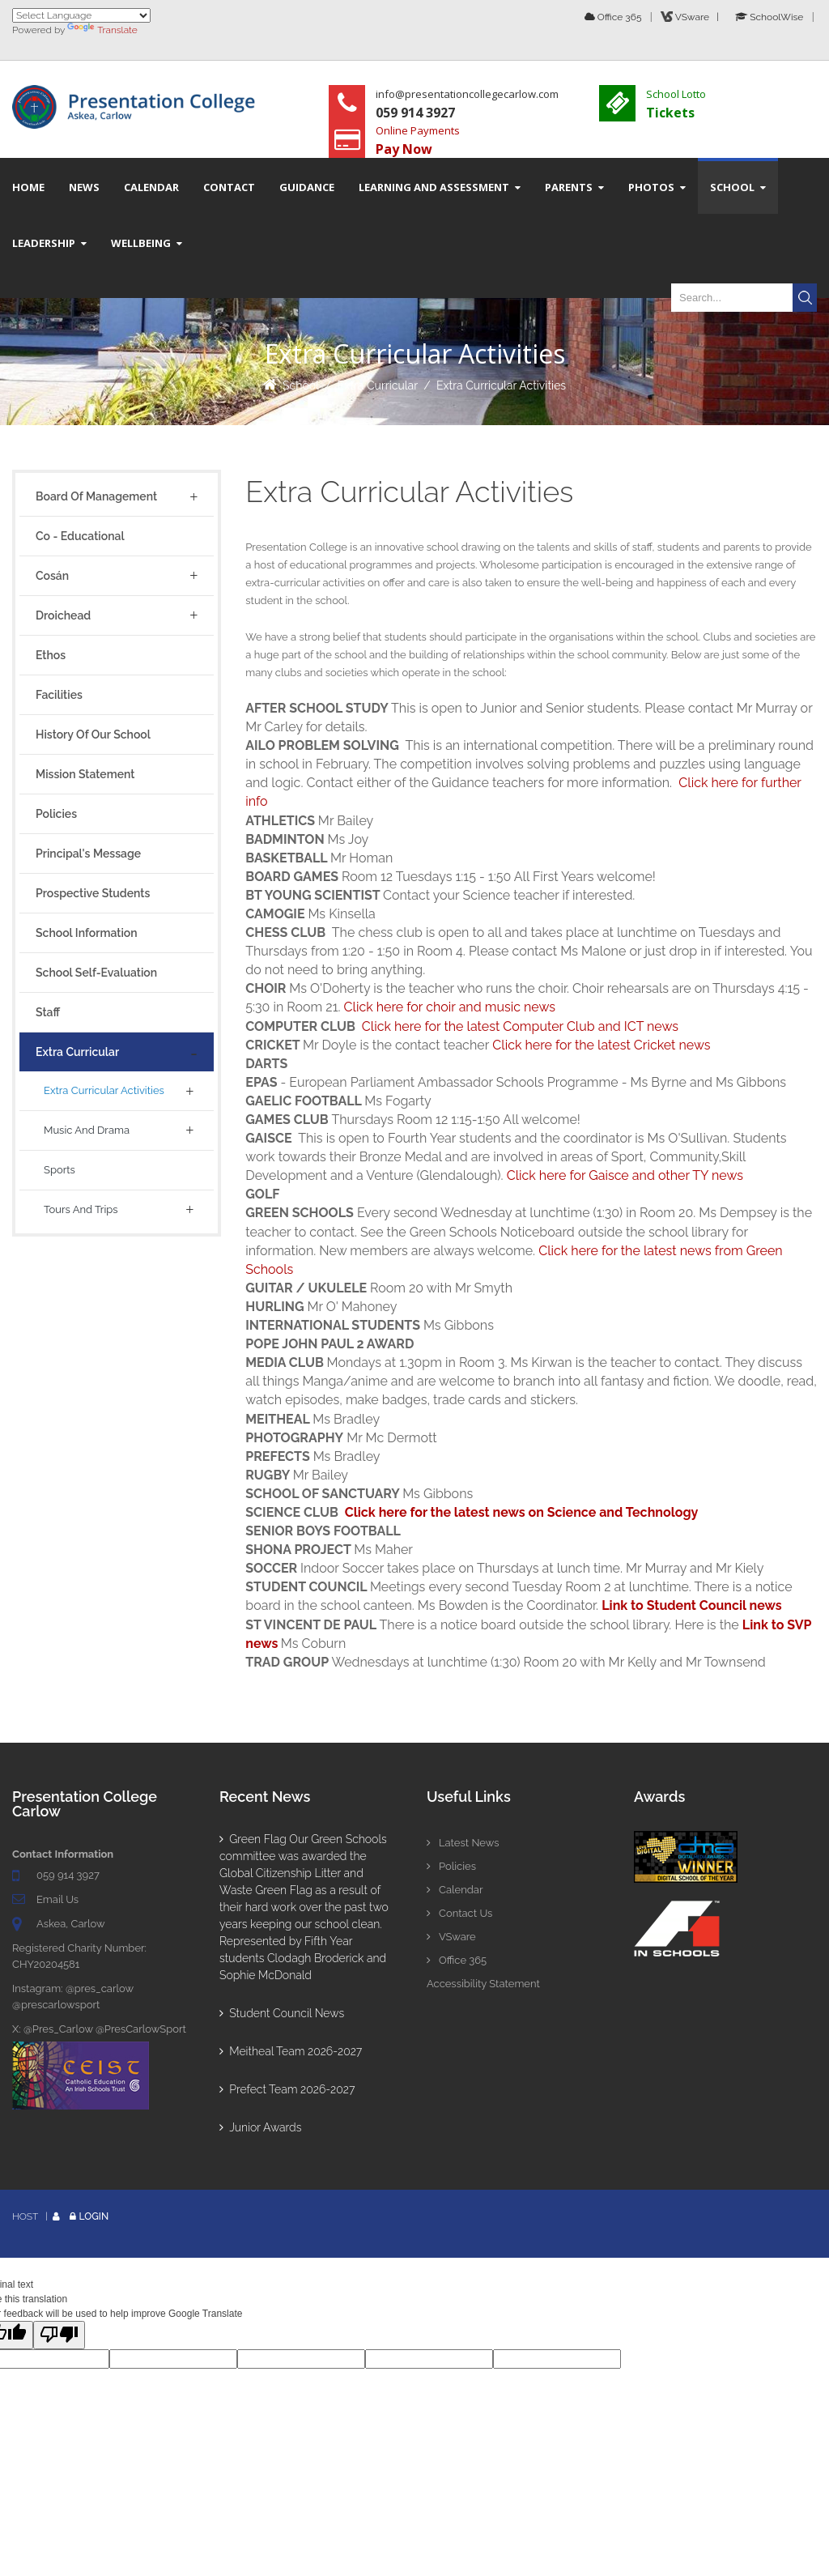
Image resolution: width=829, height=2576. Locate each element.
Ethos (51, 655)
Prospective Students (93, 893)
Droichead (63, 615)
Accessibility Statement (483, 1984)
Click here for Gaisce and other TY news (625, 1175)
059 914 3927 (68, 1875)
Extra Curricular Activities (501, 385)
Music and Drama (87, 1130)
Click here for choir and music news (449, 1007)
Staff (48, 1012)
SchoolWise (769, 17)
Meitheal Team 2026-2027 (290, 2051)
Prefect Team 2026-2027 (287, 2089)
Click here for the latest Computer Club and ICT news (520, 1026)
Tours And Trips (81, 1209)
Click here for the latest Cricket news (601, 1045)
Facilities (59, 694)
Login (93, 2216)
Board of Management (96, 496)
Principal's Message (88, 853)
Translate (102, 30)
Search (805, 297)
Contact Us (459, 1913)
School (301, 385)
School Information (87, 932)
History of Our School (93, 734)
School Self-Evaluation (96, 972)
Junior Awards (260, 2127)
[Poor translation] (59, 2335)
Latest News (463, 1843)
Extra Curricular (378, 385)
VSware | (692, 17)
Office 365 (613, 17)
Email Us (57, 1899)
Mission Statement (85, 774)
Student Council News (281, 2013)
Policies (56, 813)
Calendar (455, 1890)
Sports (59, 1170)
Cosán (52, 575)
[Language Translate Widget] (81, 15)
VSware (451, 1937)
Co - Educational (80, 536)
